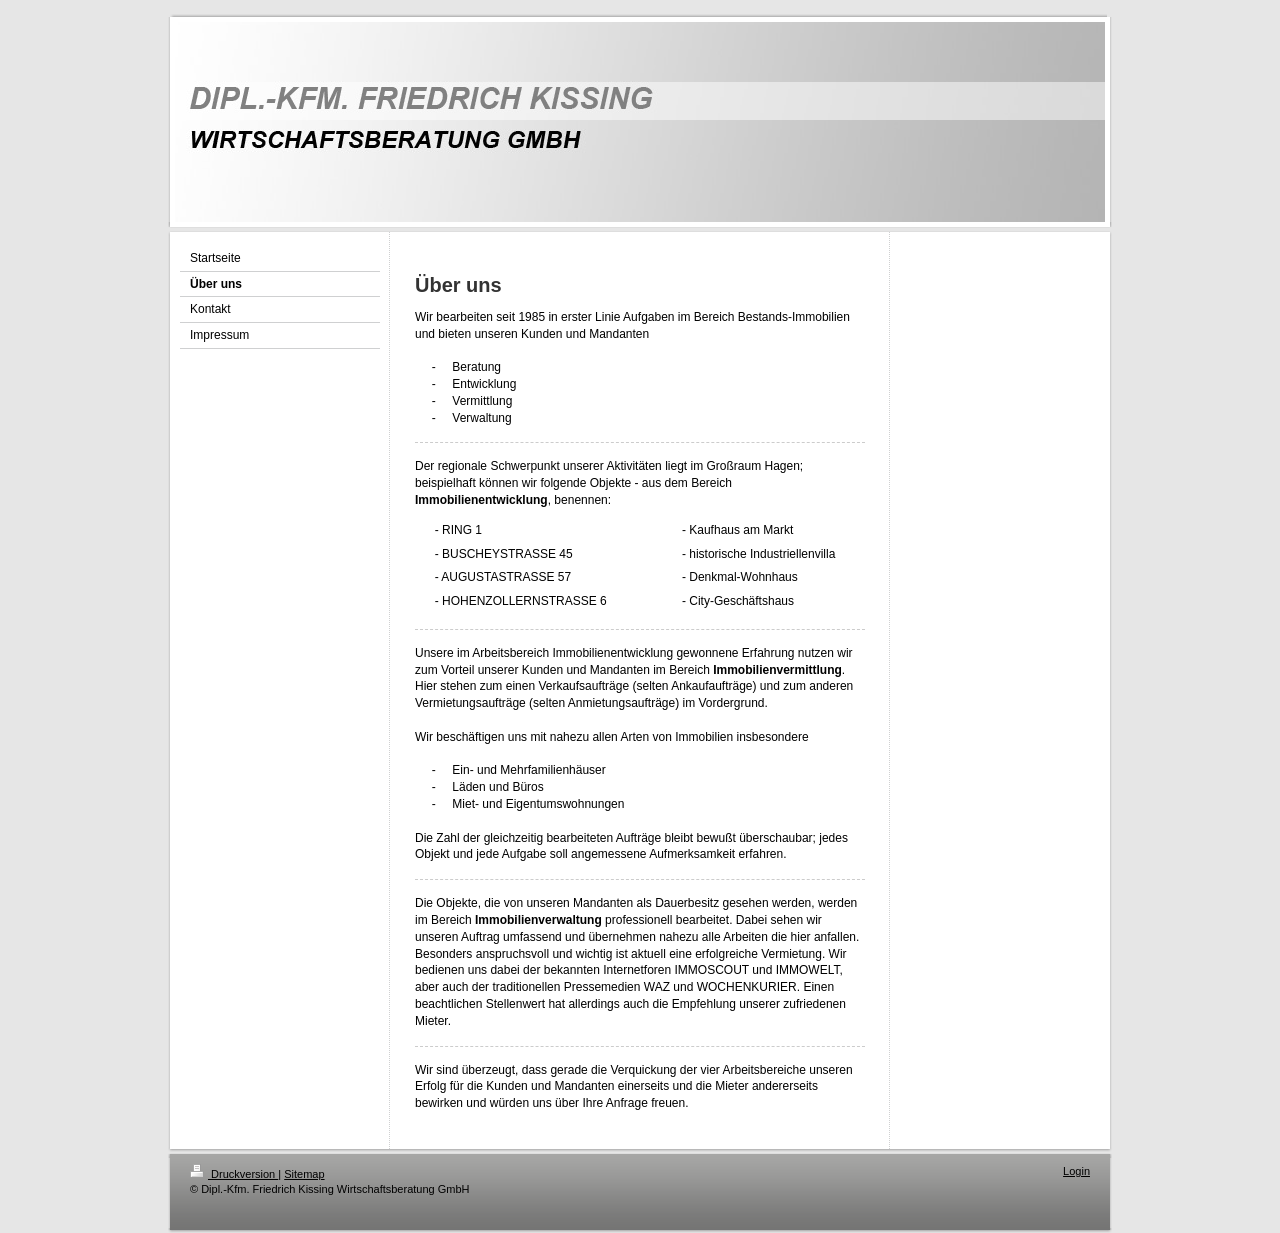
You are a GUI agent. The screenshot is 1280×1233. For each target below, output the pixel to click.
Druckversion (234, 1174)
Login (1076, 1171)
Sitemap (304, 1174)
